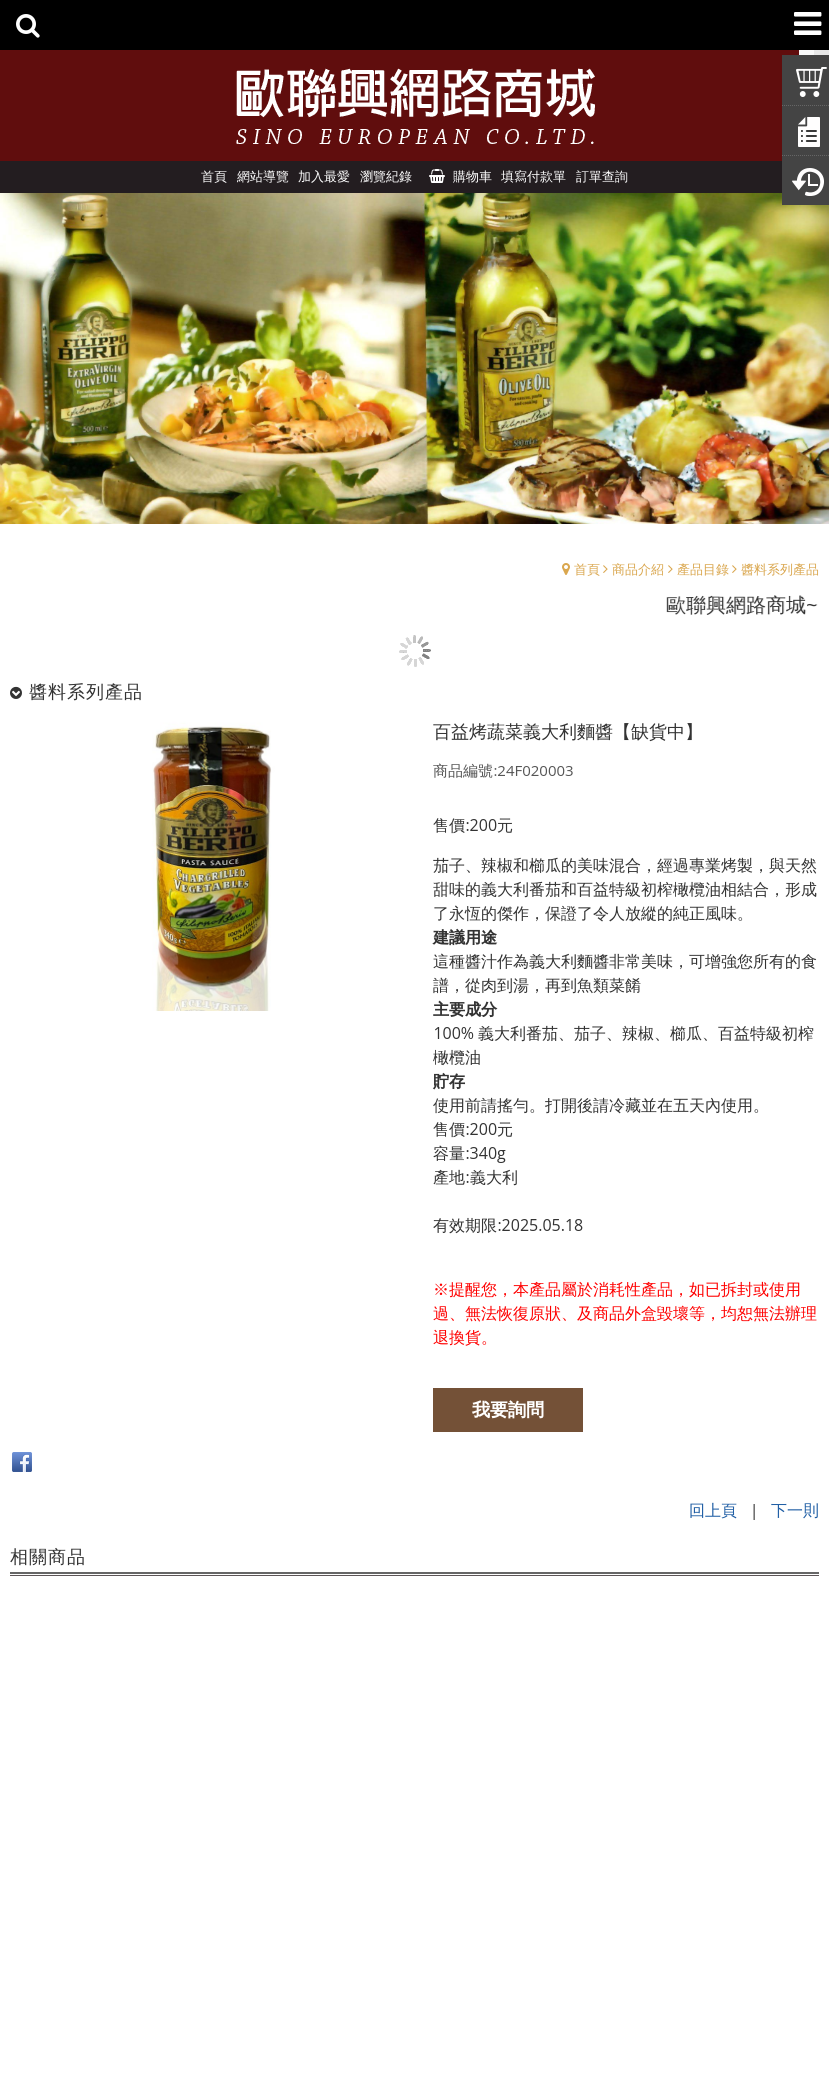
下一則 (795, 1509)
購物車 (472, 176)
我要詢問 (510, 1409)
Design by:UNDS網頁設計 (414, 2029)
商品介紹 (638, 569)
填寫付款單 (533, 176)
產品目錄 (703, 569)
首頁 (587, 569)
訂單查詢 (602, 176)
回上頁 (713, 1509)
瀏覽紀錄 (386, 176)
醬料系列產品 (780, 569)
